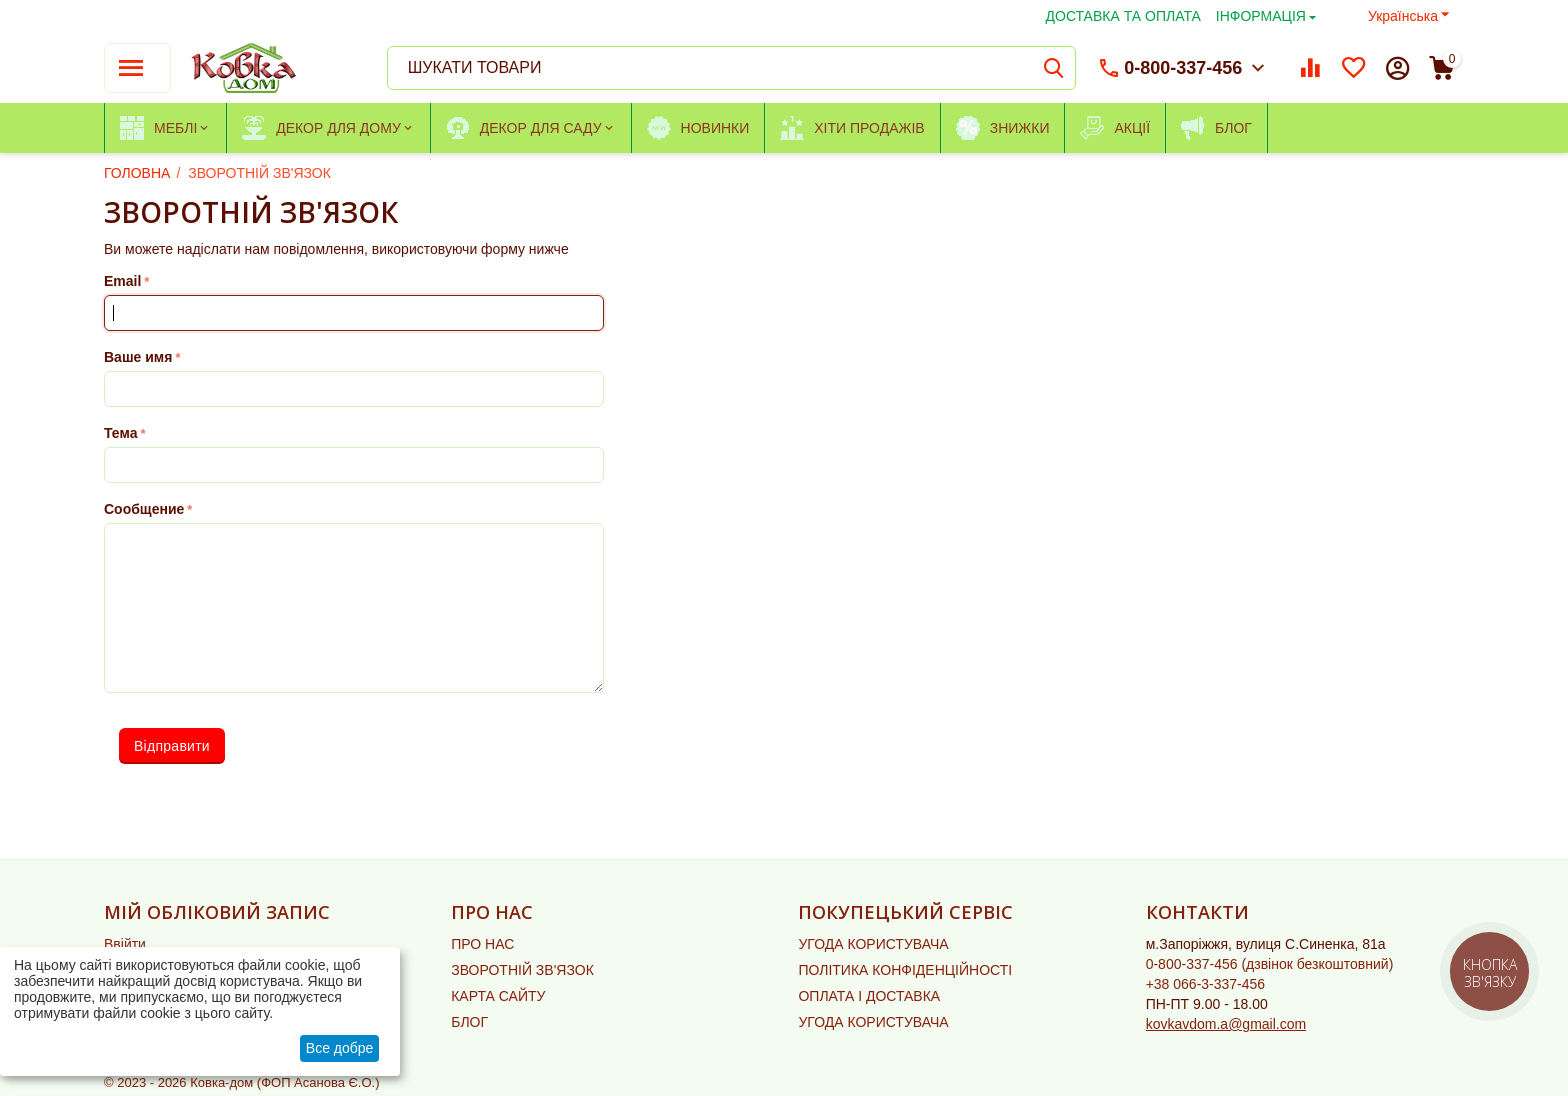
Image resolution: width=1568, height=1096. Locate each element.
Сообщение (144, 509)
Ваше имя (138, 357)
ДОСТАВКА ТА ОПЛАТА (1123, 16)
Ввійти (125, 944)
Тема (120, 433)
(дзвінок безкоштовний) (1270, 964)
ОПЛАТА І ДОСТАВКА (869, 996)
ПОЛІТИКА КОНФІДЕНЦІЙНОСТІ (905, 970)
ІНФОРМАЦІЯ (1261, 16)
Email (122, 281)
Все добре (340, 1048)
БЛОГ (469, 1022)
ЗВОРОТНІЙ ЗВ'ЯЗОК (522, 970)
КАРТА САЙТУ (498, 996)
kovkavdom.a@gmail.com (1226, 1024)
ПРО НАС (482, 944)
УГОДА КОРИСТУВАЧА (873, 944)
